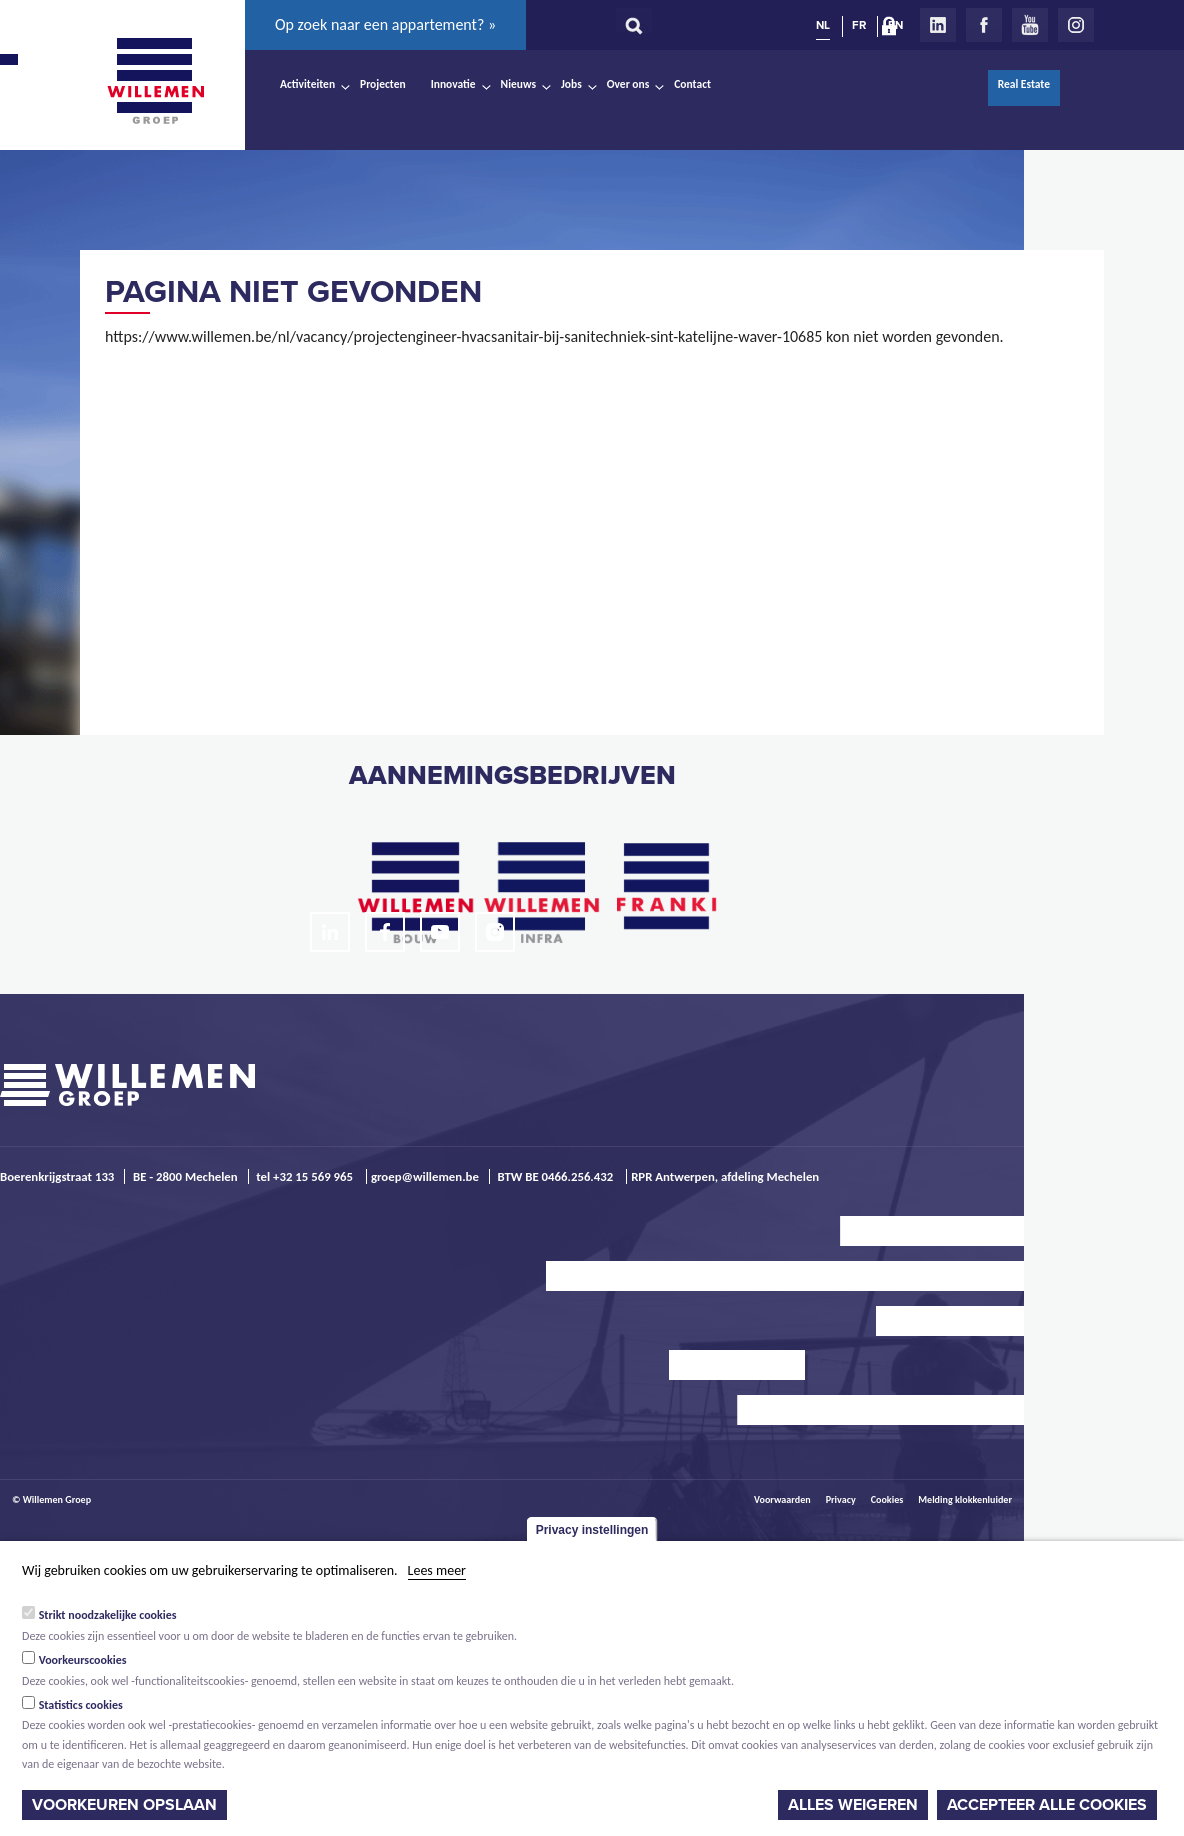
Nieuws (518, 84)
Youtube (1030, 25)
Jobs (571, 84)
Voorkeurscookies (83, 1660)
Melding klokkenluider (965, 1499)
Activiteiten (307, 84)
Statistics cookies (81, 1705)
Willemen (155, 81)
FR (859, 25)
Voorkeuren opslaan (124, 1805)
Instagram (1076, 25)
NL (823, 25)
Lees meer (437, 1570)
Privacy (841, 1499)
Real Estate (1024, 84)
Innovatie (453, 84)
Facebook (984, 25)
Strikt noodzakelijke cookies (108, 1615)
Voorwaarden (782, 1499)
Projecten (383, 84)
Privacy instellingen (592, 1530)
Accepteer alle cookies (1047, 1805)
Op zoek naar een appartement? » (385, 24)
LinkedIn (938, 25)
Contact (692, 84)
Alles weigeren (853, 1805)
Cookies (887, 1499)
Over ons (628, 84)
